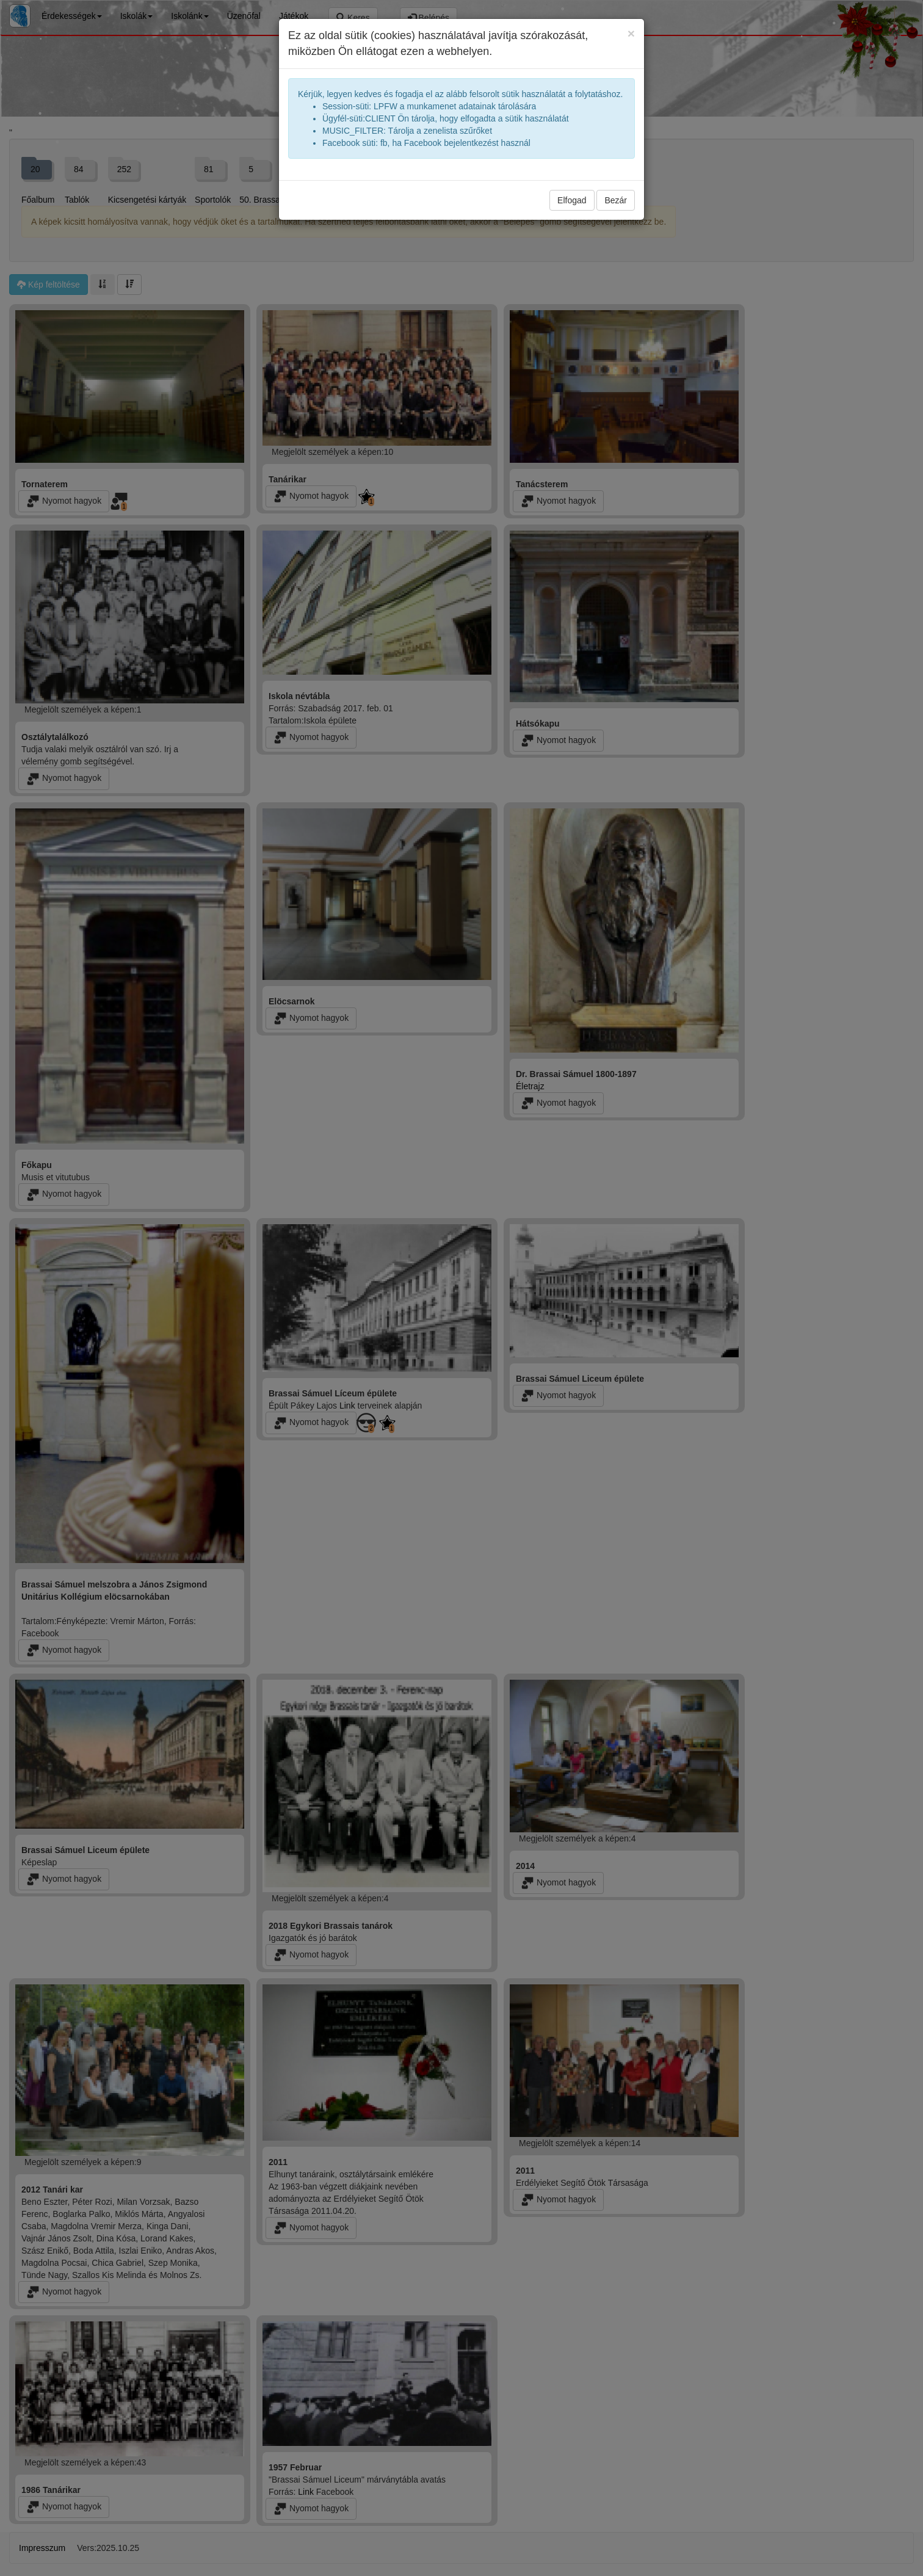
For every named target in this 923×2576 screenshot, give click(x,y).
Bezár (615, 200)
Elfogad (571, 200)
